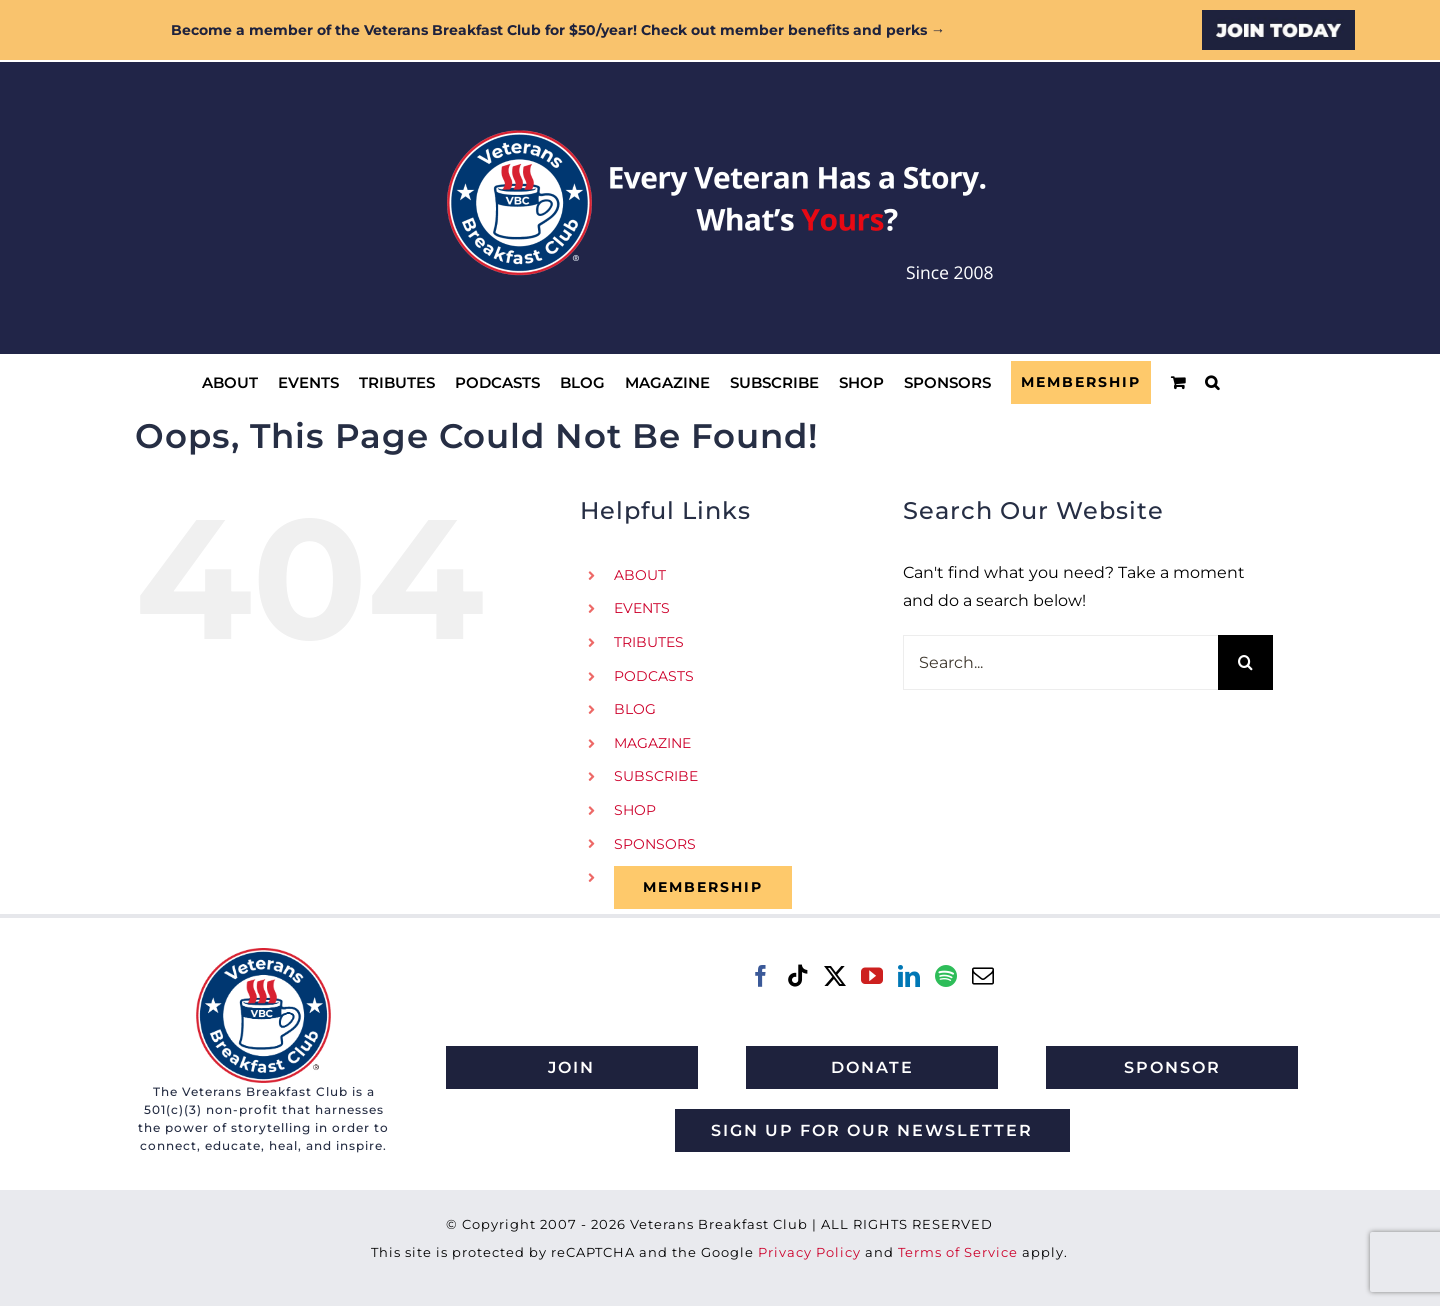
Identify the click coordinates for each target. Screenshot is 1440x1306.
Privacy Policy (809, 1252)
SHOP (635, 810)
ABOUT (640, 575)
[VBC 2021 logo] (263, 955)
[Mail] (983, 976)
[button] (1212, 382)
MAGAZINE (652, 743)
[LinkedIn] (909, 976)
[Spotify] (946, 976)
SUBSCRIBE (656, 776)
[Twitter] (835, 976)
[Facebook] (761, 976)
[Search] (1245, 662)
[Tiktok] (798, 976)
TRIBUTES (649, 642)
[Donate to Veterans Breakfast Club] (872, 1067)
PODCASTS (654, 676)
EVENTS (642, 608)
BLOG (635, 709)
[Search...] (1060, 662)
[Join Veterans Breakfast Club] (572, 1067)
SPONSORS (655, 844)
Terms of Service (958, 1252)
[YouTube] (872, 976)
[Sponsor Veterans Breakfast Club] (1172, 1067)
